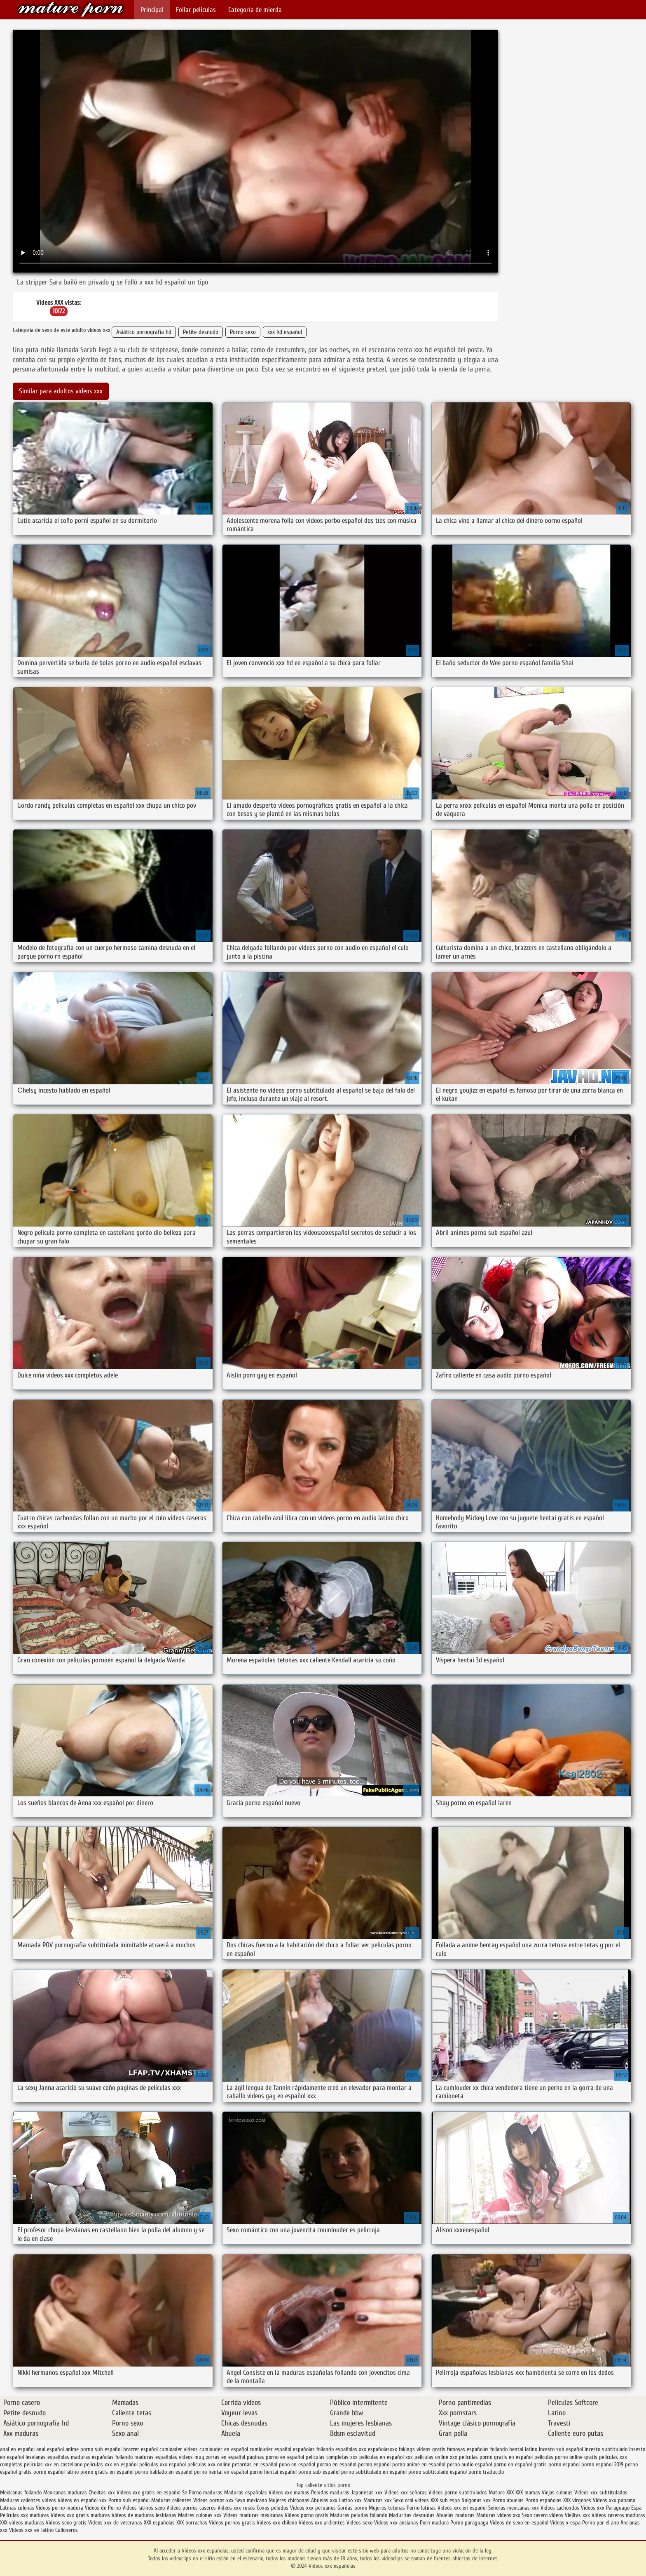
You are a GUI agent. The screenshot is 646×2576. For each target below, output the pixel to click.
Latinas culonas (17, 2507)
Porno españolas (544, 2500)
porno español (564, 2464)
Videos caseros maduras (618, 2515)
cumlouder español (270, 2449)
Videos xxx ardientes (322, 2522)
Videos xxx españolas (70, 9)
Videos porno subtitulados (457, 2492)
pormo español (374, 2464)
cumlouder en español (223, 2449)
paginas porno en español (275, 2457)
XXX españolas (159, 2522)
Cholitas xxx (102, 2492)
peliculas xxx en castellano (53, 2464)
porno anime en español (418, 2464)
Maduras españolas (245, 2492)
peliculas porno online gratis (565, 2457)
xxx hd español (284, 332)
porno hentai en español (221, 2471)
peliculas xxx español (162, 2464)
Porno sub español (129, 2500)
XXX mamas (527, 2492)
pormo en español (336, 2464)
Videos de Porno (103, 2507)
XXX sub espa (445, 2500)
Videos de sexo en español (520, 2522)
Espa (636, 2507)
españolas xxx (350, 2449)
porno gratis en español (106, 2471)
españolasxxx (382, 2449)
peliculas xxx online (208, 2464)
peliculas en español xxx (386, 2457)
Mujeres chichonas (289, 2500)
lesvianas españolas (47, 2457)
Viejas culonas (557, 2492)
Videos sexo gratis (66, 2522)
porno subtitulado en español (374, 2471)
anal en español (17, 2449)
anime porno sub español (94, 2449)
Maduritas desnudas (412, 2515)
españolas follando (313, 2449)
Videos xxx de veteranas (115, 2522)
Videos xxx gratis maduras (81, 2515)
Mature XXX (501, 2492)
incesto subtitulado (606, 2449)
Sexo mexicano (251, 2500)
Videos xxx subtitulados (600, 2492)
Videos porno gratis (306, 2515)
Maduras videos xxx (498, 2515)
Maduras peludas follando (358, 2515)
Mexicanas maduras (65, 2492)
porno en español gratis (520, 2464)
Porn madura (434, 2522)
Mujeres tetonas (387, 2507)
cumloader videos (178, 2449)
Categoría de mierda (255, 10)
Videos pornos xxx (213, 2500)
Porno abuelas (508, 2500)
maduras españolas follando (102, 2457)
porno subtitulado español (437, 2471)
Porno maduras (205, 2492)
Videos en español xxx (83, 2500)
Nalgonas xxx (476, 2500)
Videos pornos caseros (191, 2507)
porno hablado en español (163, 2471)
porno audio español (469, 2464)
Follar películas (196, 10)
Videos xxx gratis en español (149, 2492)
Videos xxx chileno (278, 2522)
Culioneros (66, 2530)
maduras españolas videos (163, 2457)
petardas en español (254, 2464)
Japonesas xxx (367, 2492)
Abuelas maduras (456, 2515)
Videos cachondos (561, 2507)
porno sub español (318, 2471)
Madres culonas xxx (200, 2515)
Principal (152, 10)
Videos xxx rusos (236, 2507)
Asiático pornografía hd (143, 332)
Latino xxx (351, 2500)
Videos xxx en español (462, 2507)
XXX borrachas (191, 2522)
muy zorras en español (219, 2457)
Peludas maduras (330, 2492)
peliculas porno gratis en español (496, 2457)
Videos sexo (359, 2522)
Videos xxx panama (614, 2500)
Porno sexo (243, 332)
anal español (50, 2449)
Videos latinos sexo (143, 2507)
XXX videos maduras (23, 2522)
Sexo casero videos (542, 2515)
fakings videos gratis (422, 2449)
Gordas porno (352, 2507)
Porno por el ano (600, 2522)
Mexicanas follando (21, 2492)
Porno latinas (422, 2507)
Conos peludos (273, 2507)
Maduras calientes (171, 2500)
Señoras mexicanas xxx (514, 2507)
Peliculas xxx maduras (25, 2515)
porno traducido (486, 2471)
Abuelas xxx (324, 2500)
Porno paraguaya (470, 2522)
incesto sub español (561, 2449)
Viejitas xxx (577, 2515)
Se (184, 2492)
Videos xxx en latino (31, 2530)
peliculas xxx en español (111, 2464)
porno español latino (56, 2471)
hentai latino (523, 2449)
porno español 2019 (602, 2464)
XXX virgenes (577, 2500)
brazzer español (140, 2449)
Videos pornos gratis (232, 2522)
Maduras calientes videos (28, 2500)
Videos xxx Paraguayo (605, 2507)
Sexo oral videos (412, 2500)
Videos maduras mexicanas (254, 2515)
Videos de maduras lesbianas (145, 2515)
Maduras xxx (378, 2500)
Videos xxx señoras (406, 2492)
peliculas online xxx (435, 2457)
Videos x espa (565, 2522)
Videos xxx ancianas (396, 2522)
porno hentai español (273, 2471)
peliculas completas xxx (332, 2457)
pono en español (297, 2464)
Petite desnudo (200, 332)
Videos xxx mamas (289, 2492)
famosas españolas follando (477, 2449)
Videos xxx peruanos (313, 2507)
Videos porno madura (59, 2507)
